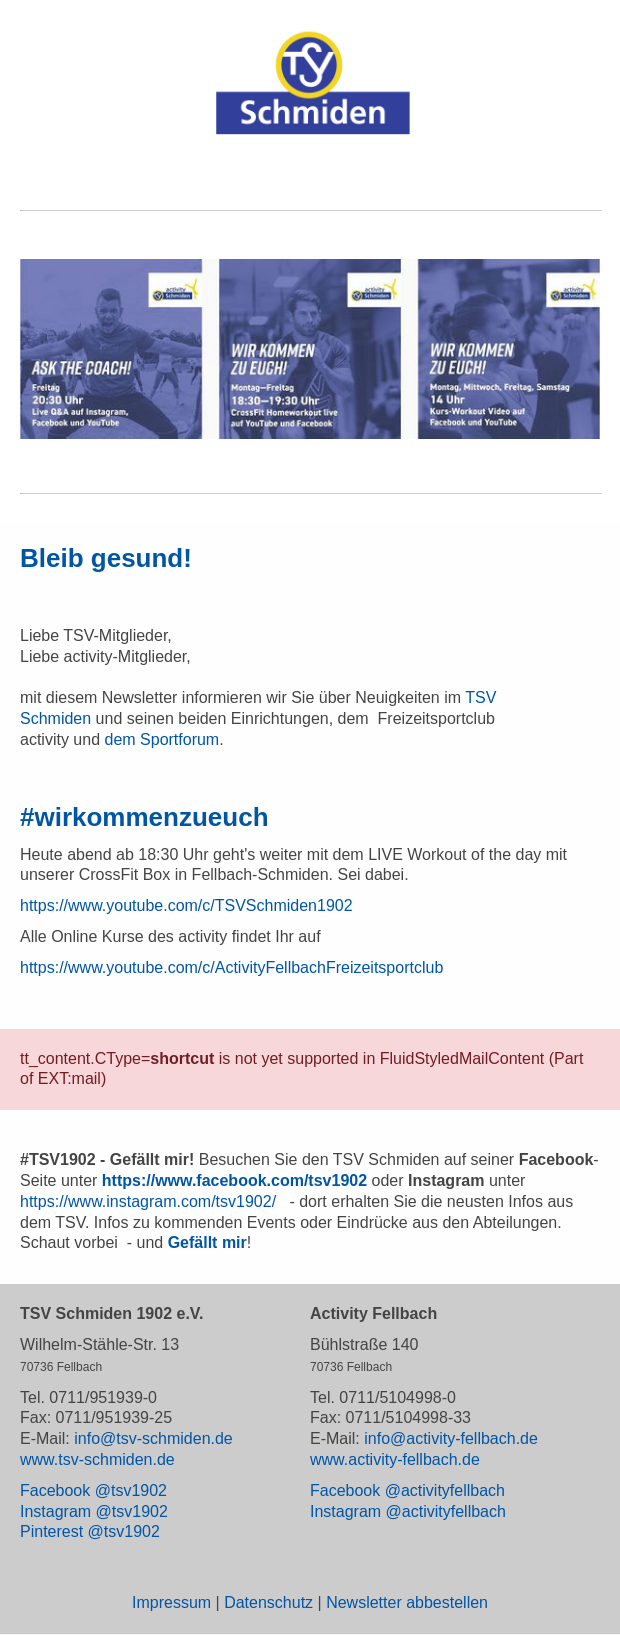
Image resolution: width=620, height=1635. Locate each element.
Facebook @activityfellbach (407, 1490)
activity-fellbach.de (414, 1459)
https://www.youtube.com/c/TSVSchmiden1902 (186, 905)
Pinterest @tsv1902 (90, 1531)
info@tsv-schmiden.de (153, 1438)
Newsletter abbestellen (407, 1602)
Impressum (171, 1602)
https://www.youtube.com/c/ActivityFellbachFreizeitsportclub (231, 967)
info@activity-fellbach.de (451, 1438)
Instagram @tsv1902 (94, 1511)
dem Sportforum (161, 739)
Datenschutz (268, 1602)
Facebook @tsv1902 (93, 1490)
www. (329, 1459)
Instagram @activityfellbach (408, 1511)
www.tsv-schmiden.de (97, 1459)
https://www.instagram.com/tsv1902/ (148, 1201)
